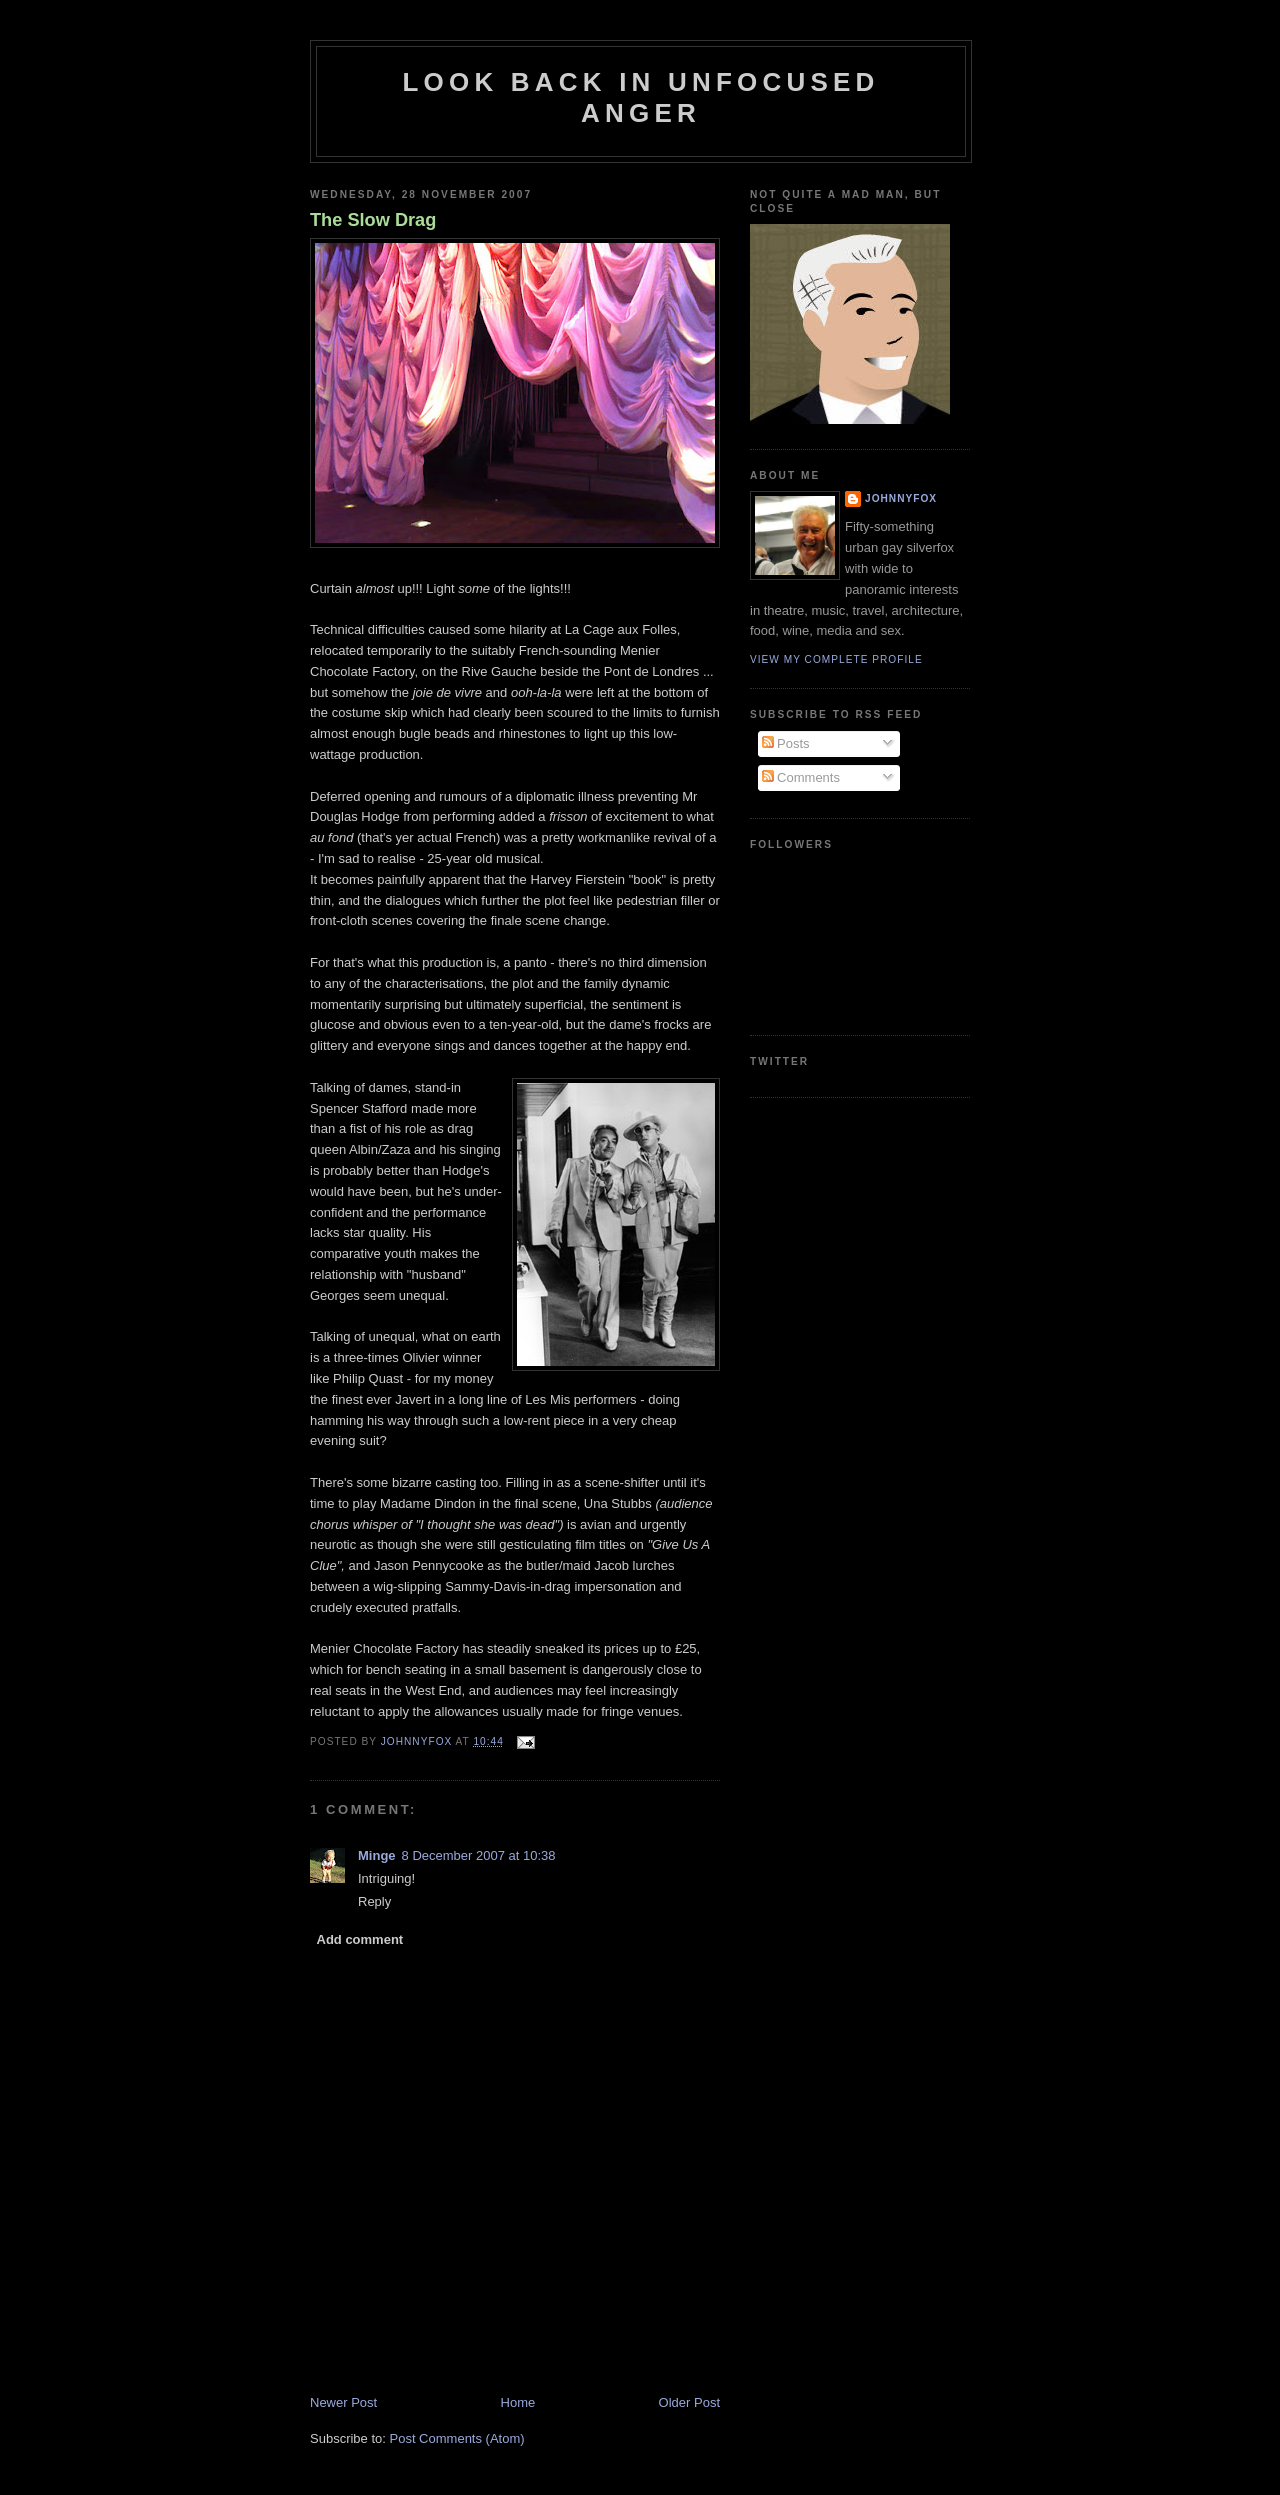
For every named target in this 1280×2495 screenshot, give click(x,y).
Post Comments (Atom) (457, 2438)
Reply (374, 1901)
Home (518, 2402)
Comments (801, 777)
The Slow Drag (373, 220)
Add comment (360, 1939)
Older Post (689, 2402)
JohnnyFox (901, 498)
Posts (786, 743)
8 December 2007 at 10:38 (479, 1855)
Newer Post (343, 2402)
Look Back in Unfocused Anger (641, 97)
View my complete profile (836, 659)
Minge (377, 1855)
